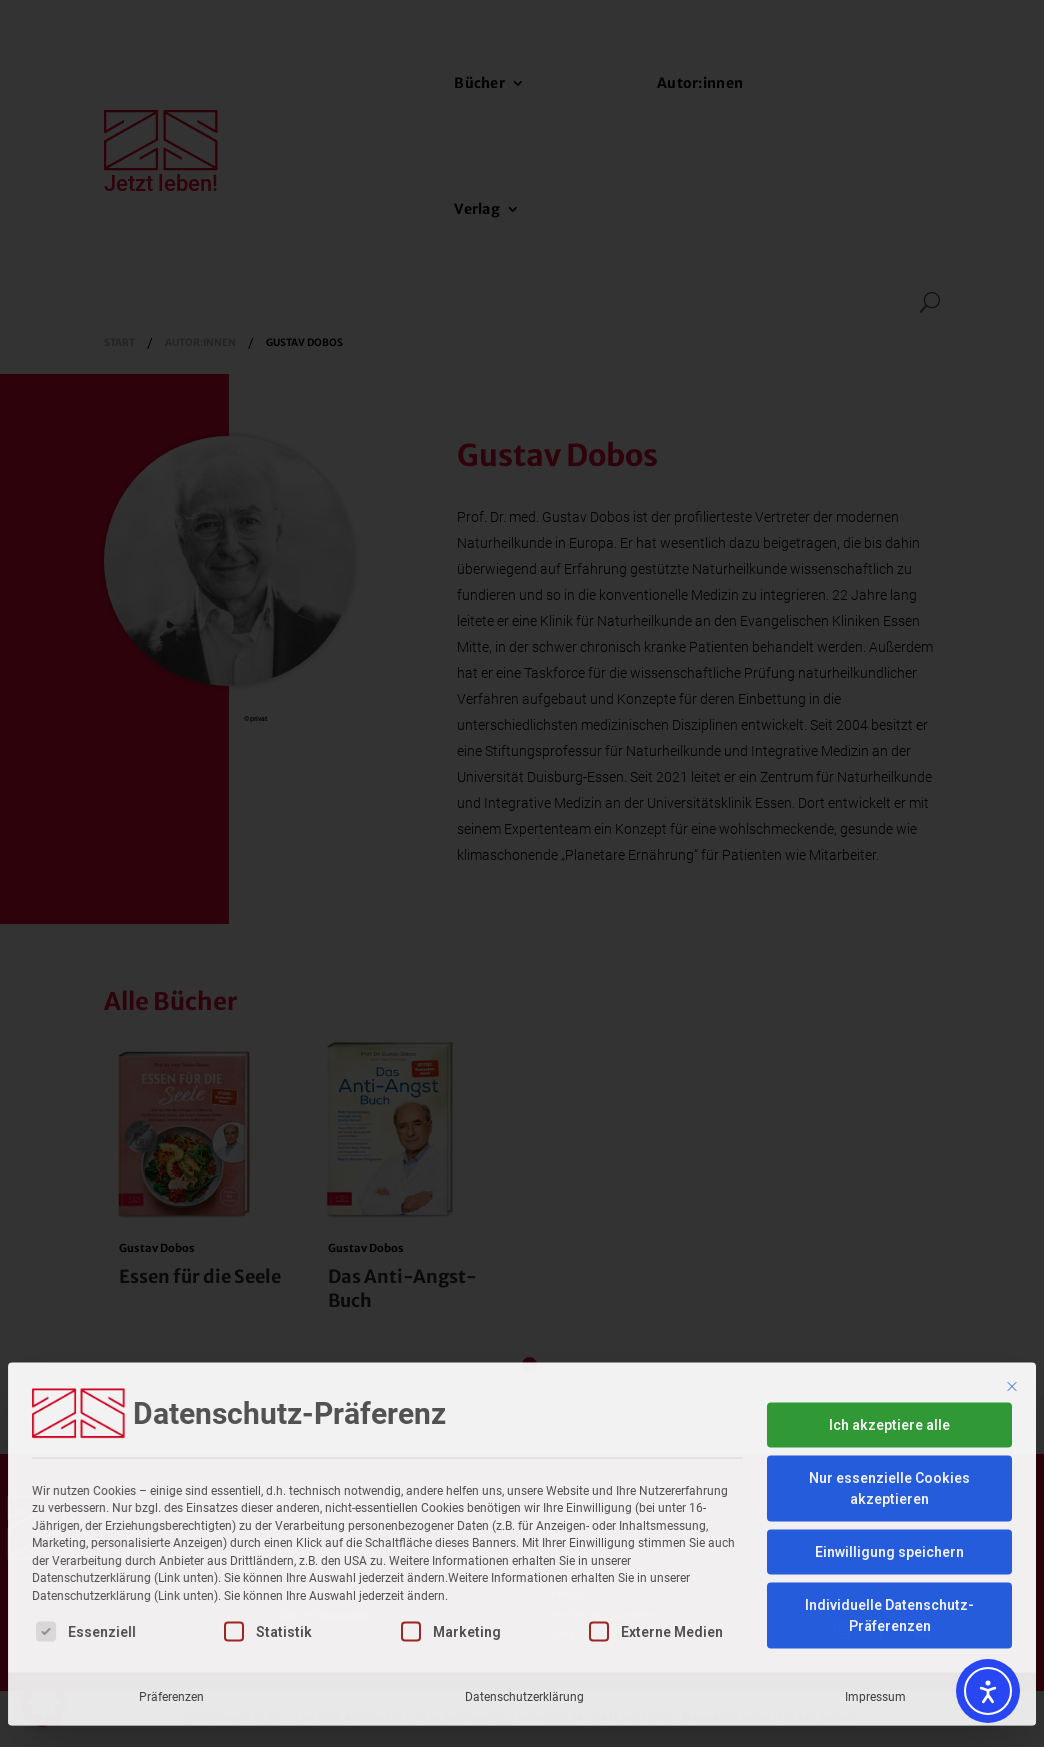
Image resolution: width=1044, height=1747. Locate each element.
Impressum (875, 1574)
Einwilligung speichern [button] (889, 1429)
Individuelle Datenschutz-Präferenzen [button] (889, 1492)
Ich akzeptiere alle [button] (889, 1302)
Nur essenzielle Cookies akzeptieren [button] (889, 1365)
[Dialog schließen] (1012, 1264)
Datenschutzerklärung (524, 1574)
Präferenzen (171, 1574)
